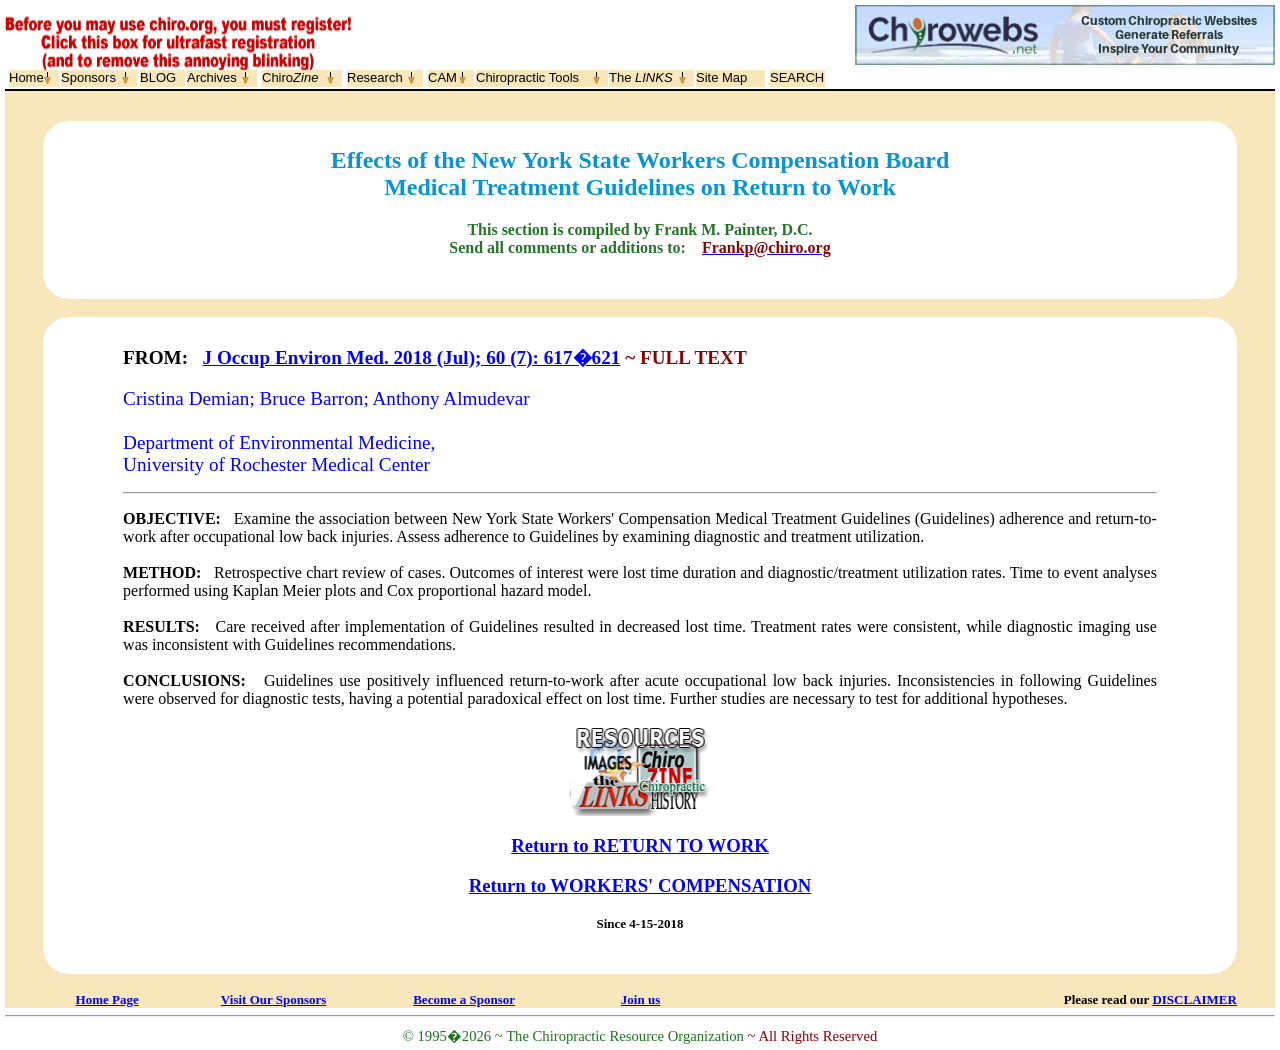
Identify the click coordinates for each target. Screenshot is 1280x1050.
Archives (212, 77)
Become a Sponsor (464, 999)
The (641, 77)
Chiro (290, 77)
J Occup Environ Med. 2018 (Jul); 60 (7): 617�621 (412, 357)
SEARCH (797, 77)
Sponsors (88, 77)
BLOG (158, 77)
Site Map (721, 77)
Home (26, 77)
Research (375, 77)
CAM (442, 77)
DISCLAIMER (1194, 999)
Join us (640, 999)
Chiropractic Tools (527, 77)
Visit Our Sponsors (273, 999)
